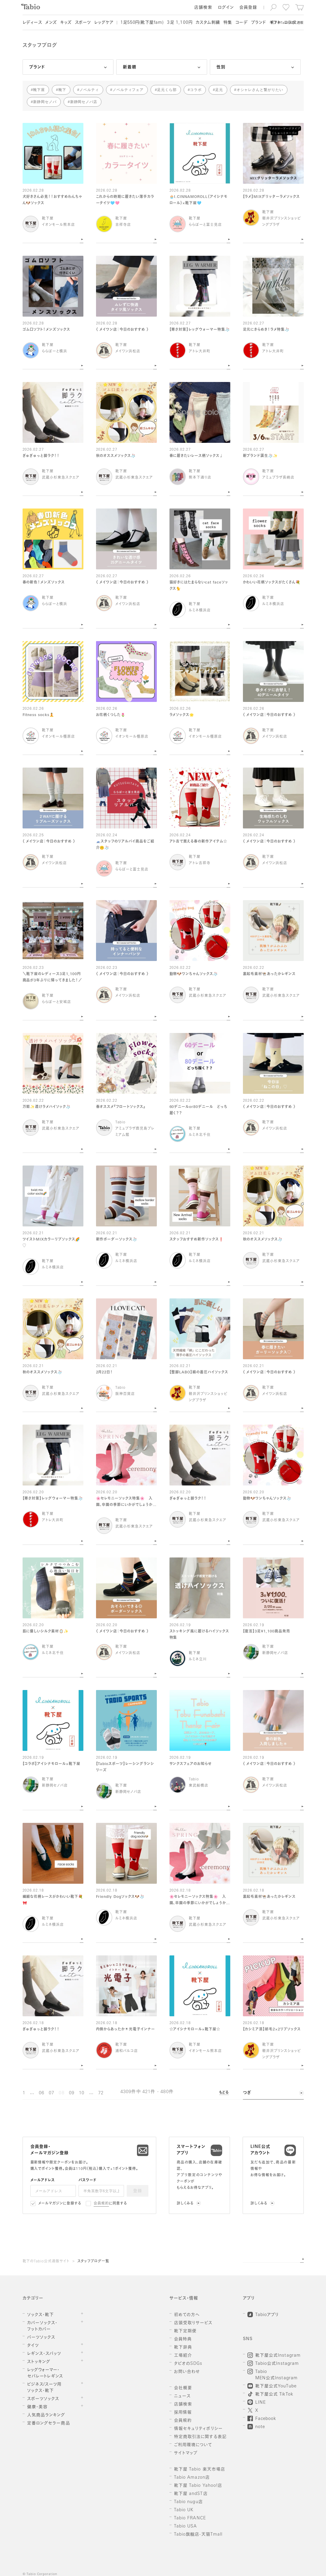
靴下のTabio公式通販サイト (46, 2261)
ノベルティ (89, 90)
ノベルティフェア (128, 90)
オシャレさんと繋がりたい (260, 90)
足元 (219, 90)
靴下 (62, 90)
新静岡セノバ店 (84, 102)
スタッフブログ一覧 (93, 2261)
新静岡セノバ (45, 102)
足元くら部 (167, 90)
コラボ (196, 90)
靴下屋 (39, 90)
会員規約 (101, 2203)
